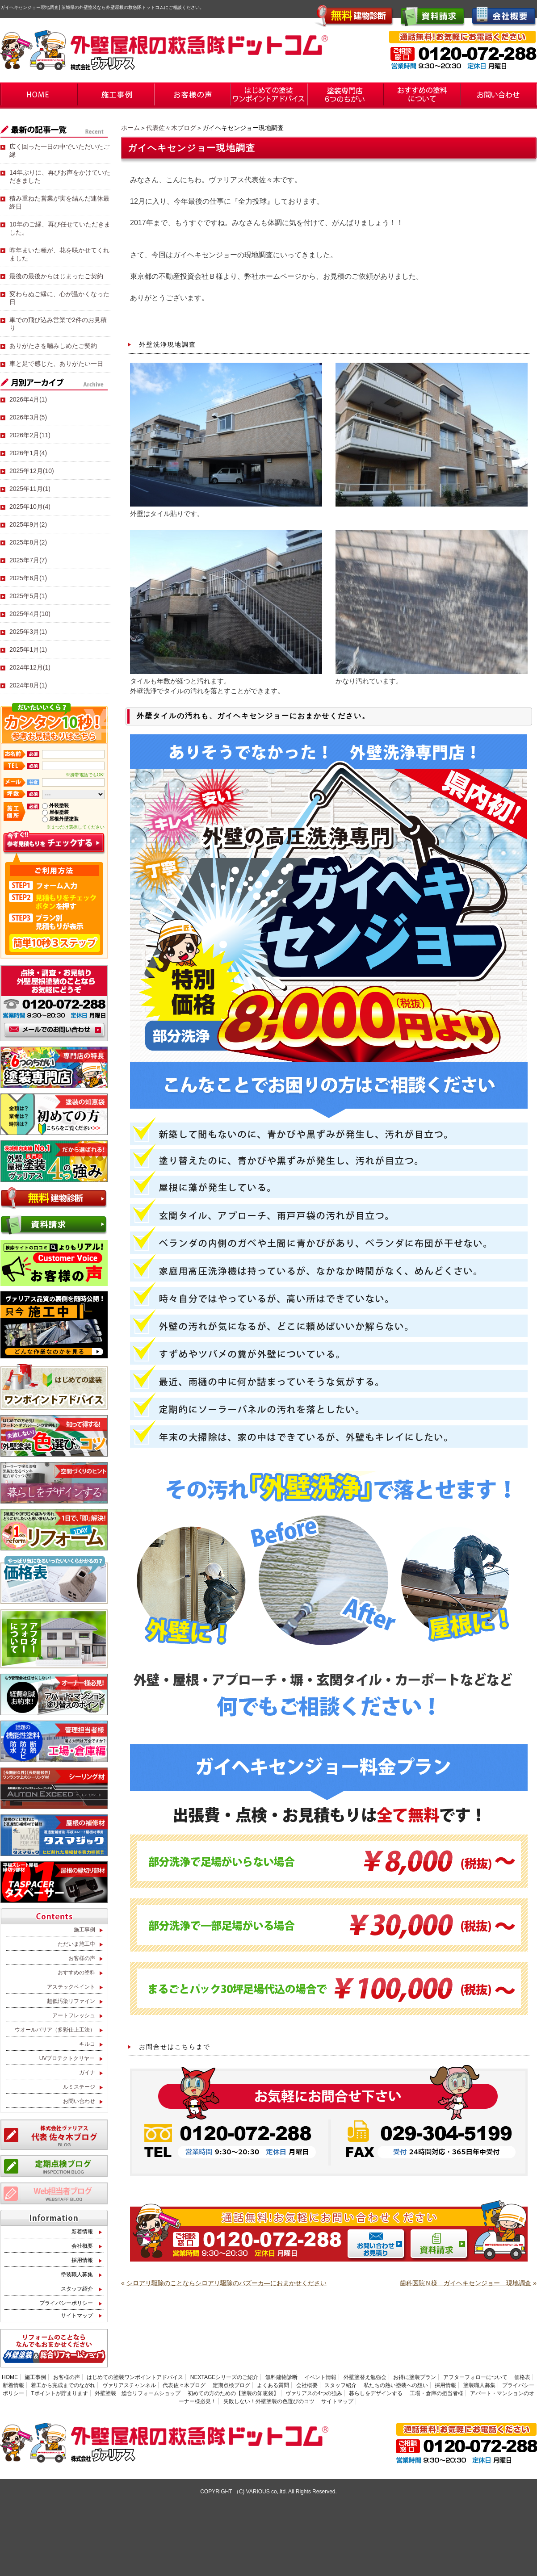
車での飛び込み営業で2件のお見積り (58, 323)
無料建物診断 (281, 2377)
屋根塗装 (59, 812)
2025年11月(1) (29, 488)
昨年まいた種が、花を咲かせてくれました (59, 254)
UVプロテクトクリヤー (67, 2058)
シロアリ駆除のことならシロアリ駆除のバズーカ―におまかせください (226, 2283)
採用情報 (82, 2260)
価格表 (522, 2377)
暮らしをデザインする (376, 2393)
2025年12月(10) (31, 470)
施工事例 (84, 1930)
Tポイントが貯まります (59, 2393)
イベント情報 (320, 2377)
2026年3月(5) (28, 417)
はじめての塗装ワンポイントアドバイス (135, 2377)
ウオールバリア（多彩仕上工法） (55, 2030)
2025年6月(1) (28, 578)
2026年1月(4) (28, 453)
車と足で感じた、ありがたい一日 (56, 363)
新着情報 (82, 2231)
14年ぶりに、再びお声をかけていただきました (59, 176)
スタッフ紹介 (77, 2289)
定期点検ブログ (231, 2385)
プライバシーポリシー (66, 2303)
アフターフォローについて (475, 2377)
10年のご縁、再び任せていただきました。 (59, 228)
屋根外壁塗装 (64, 818)
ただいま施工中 (76, 1944)
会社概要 (82, 2246)
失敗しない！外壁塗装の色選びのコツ (269, 2401)
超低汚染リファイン (71, 2001)
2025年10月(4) (29, 506)
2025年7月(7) (28, 560)
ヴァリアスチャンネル (129, 2385)
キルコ (87, 2044)
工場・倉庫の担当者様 (436, 2393)
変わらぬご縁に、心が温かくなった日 (59, 298)
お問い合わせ (79, 2101)
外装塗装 (59, 805)
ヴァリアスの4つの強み (313, 2393)
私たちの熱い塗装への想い (396, 2385)
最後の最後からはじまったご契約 (56, 276)
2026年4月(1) (28, 399)
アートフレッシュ (73, 2015)
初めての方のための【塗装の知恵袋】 (233, 2393)
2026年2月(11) (29, 435)
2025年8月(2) (28, 542)
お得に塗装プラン (414, 2377)
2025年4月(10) (29, 613)
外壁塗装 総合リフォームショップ (137, 2393)
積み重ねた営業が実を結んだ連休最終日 (59, 202)
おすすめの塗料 (76, 1972)
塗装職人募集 (77, 2274)
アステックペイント (71, 1987)
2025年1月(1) (28, 649)
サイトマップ (77, 2315)
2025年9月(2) (28, 524)
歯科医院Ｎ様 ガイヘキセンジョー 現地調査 (465, 2283)
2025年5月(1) (28, 595)
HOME (10, 2377)
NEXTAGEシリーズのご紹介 (224, 2377)
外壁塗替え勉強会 (365, 2377)
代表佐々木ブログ (171, 127)
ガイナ (87, 2072)
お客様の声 (81, 1958)
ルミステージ (79, 2087)
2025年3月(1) (28, 631)
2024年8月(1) (28, 685)
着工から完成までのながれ (63, 2385)
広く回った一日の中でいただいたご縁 (59, 150)
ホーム (130, 127)
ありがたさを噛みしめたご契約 (53, 345)
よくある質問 (273, 2385)
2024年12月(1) (29, 667)
